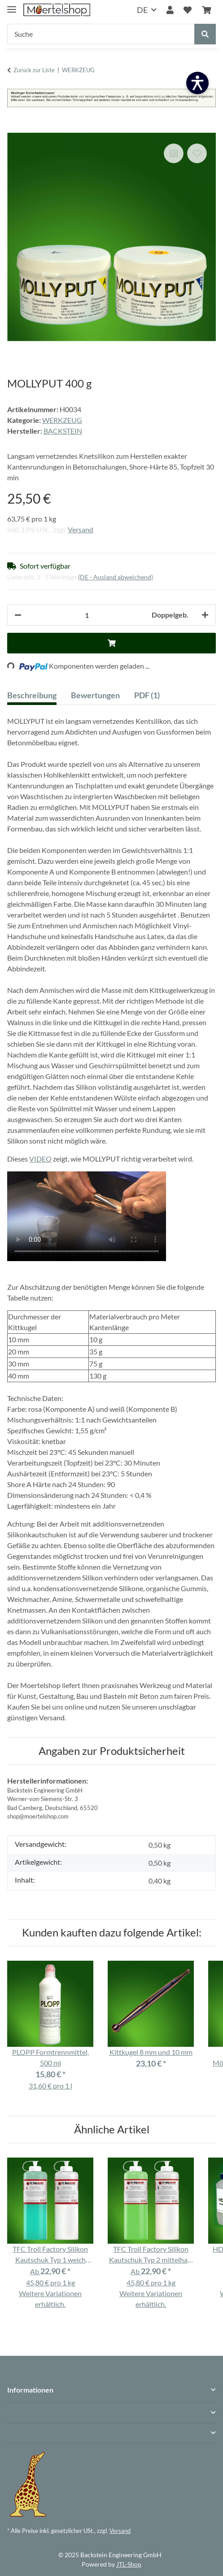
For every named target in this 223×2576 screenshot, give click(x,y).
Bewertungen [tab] (95, 695)
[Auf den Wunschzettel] (197, 153)
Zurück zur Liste (34, 70)
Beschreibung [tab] (32, 695)
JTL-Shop (128, 2564)
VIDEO (40, 1158)
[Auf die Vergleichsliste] (174, 153)
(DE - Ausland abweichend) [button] (115, 577)
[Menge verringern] (18, 615)
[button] (170, 10)
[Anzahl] (86, 615)
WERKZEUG (62, 420)
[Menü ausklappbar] (11, 5)
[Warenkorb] (206, 10)
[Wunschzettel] (188, 10)
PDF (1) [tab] (147, 695)
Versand (80, 529)
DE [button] (142, 10)
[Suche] (101, 34)
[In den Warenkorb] (14, 128)
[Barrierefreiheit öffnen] (197, 83)
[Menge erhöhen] (205, 615)
